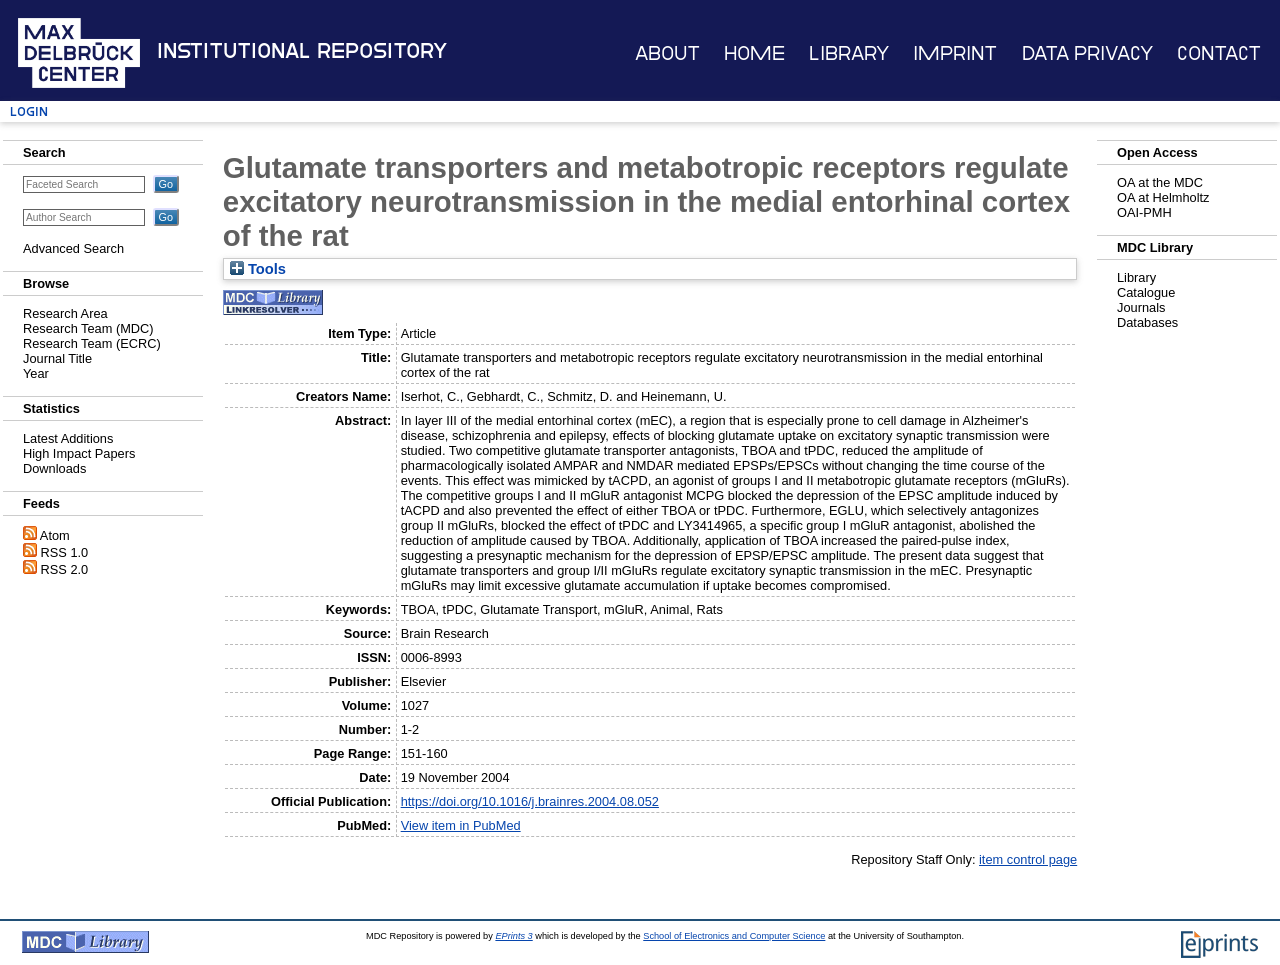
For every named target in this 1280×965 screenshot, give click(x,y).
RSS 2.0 (65, 569)
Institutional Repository (302, 51)
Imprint (955, 53)
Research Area (65, 313)
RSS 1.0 (65, 552)
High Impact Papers (79, 453)
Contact (1219, 53)
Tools (258, 269)
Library (849, 53)
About (667, 53)
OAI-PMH (1144, 212)
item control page (1028, 859)
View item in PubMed (461, 825)
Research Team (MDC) (88, 328)
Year (36, 373)
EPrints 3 (513, 936)
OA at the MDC (1160, 182)
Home (754, 53)
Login (29, 111)
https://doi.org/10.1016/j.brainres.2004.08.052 (530, 801)
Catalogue (1146, 292)
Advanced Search (73, 248)
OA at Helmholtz (1163, 197)
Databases (1147, 322)
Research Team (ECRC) (92, 343)
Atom (55, 535)
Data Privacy (1087, 53)
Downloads (54, 468)
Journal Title (57, 358)
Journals (1141, 307)
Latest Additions (68, 438)
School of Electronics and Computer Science (734, 936)
